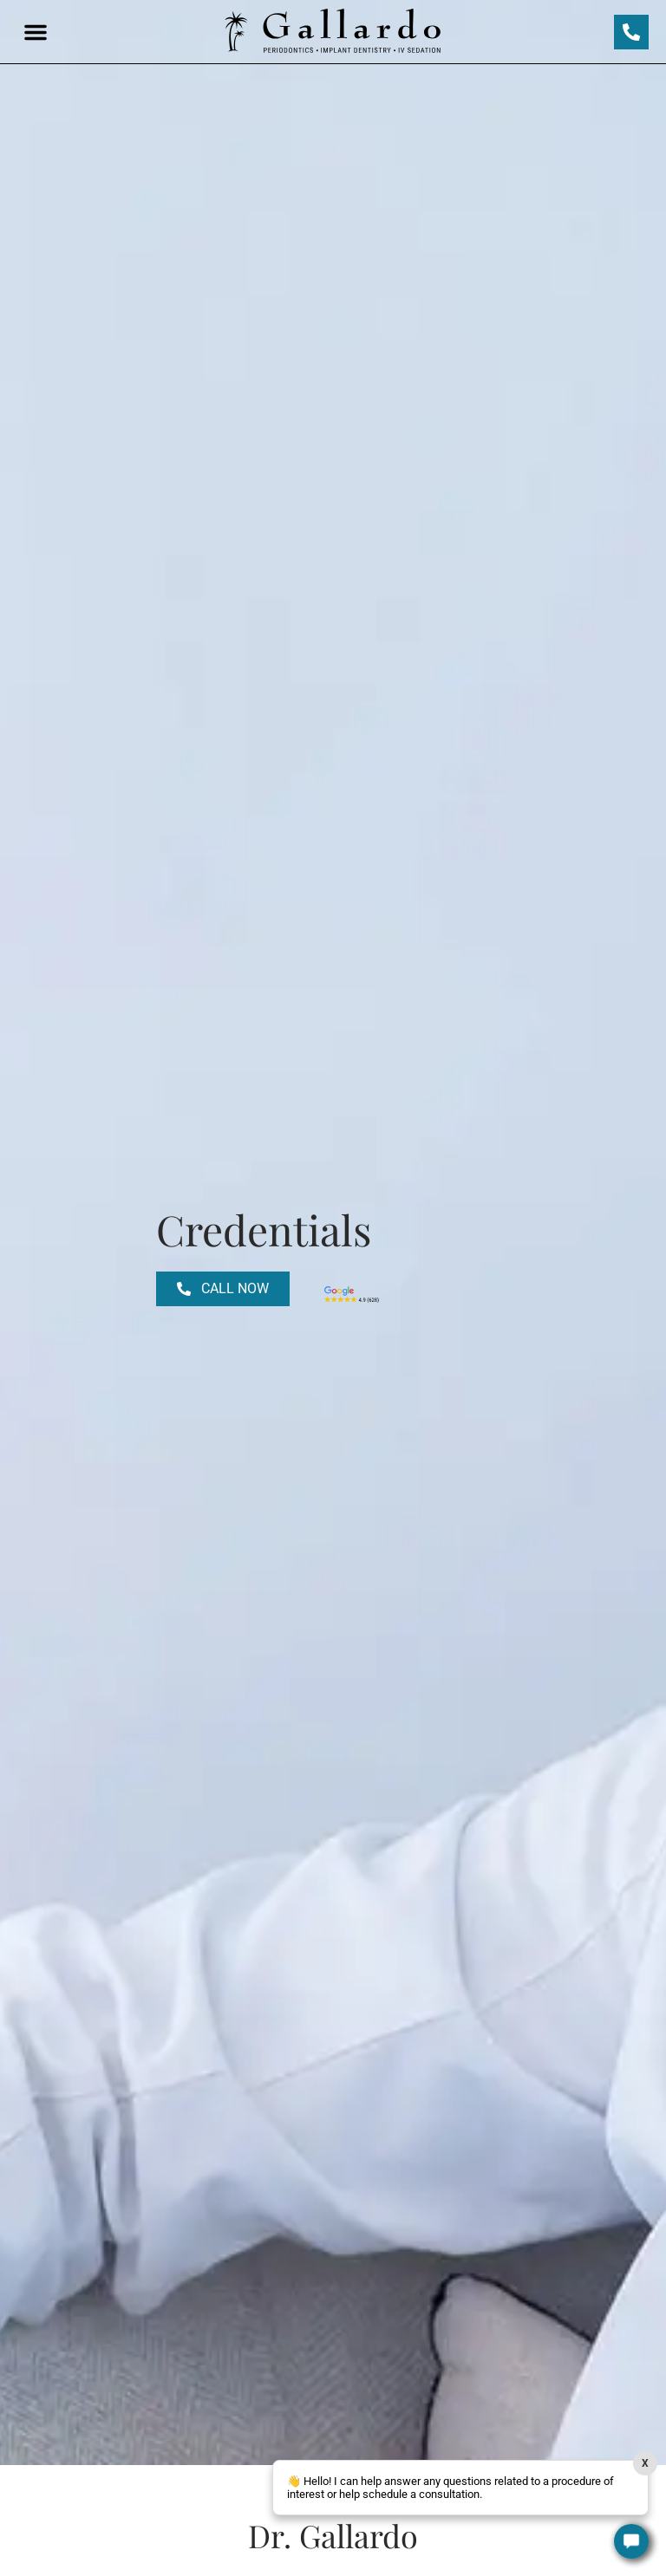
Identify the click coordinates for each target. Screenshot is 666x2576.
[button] (35, 32)
